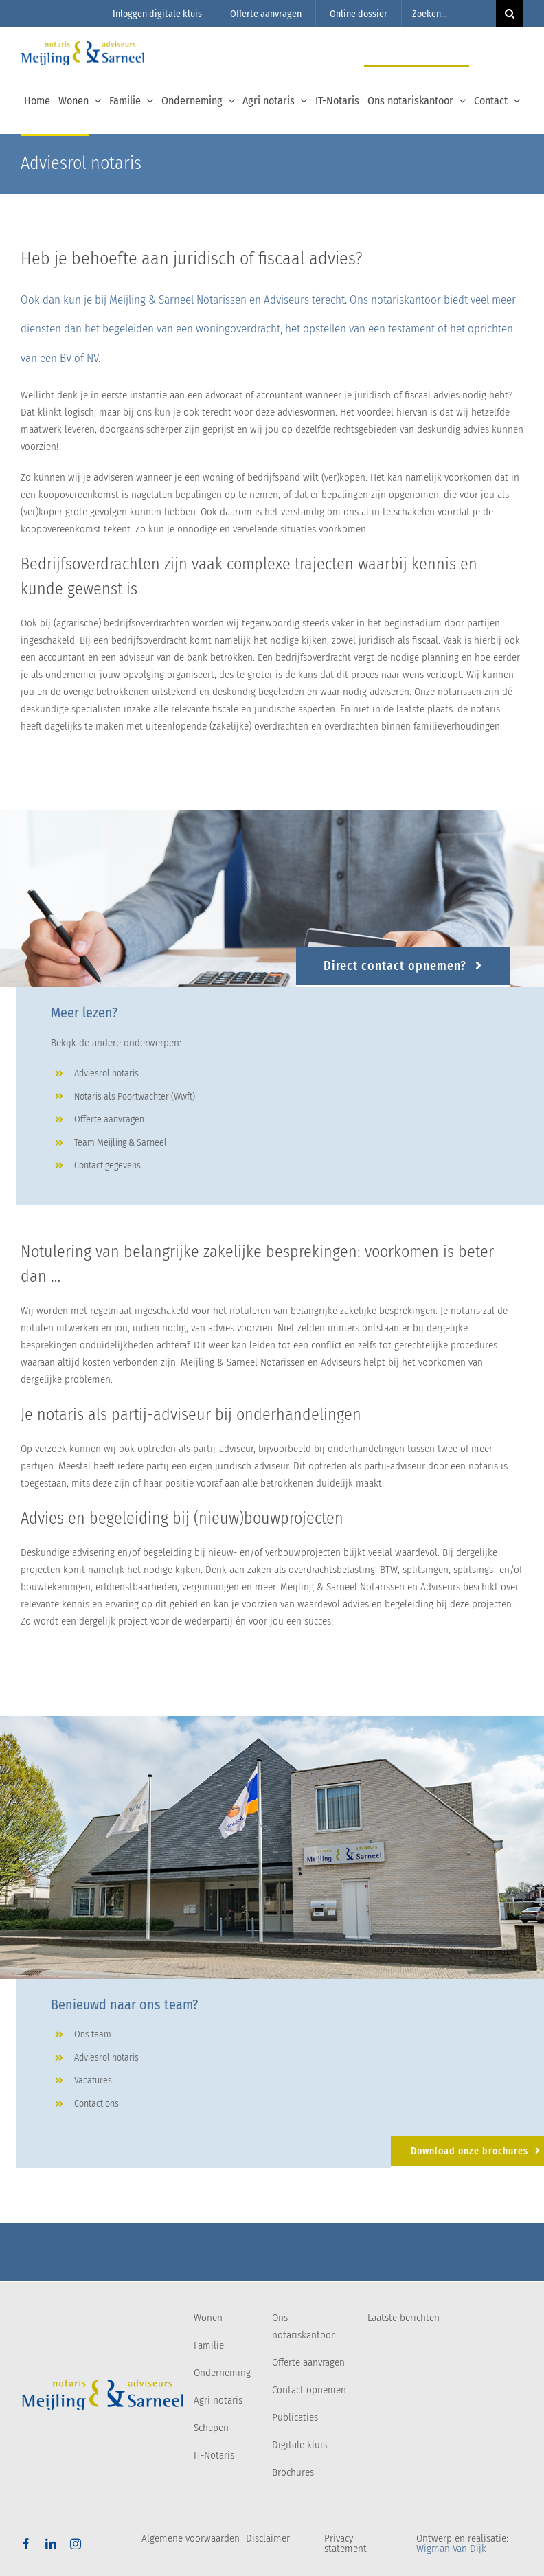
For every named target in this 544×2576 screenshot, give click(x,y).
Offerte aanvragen (308, 2362)
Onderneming (222, 2372)
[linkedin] (50, 2543)
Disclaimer (268, 2538)
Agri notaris (218, 2400)
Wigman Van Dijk (451, 2548)
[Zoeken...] (449, 13)
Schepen (211, 2427)
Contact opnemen (309, 2390)
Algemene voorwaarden (190, 2538)
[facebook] (26, 2543)
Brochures (293, 2472)
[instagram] (75, 2543)
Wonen (208, 2318)
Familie (209, 2345)
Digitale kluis (299, 2445)
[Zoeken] (509, 13)
